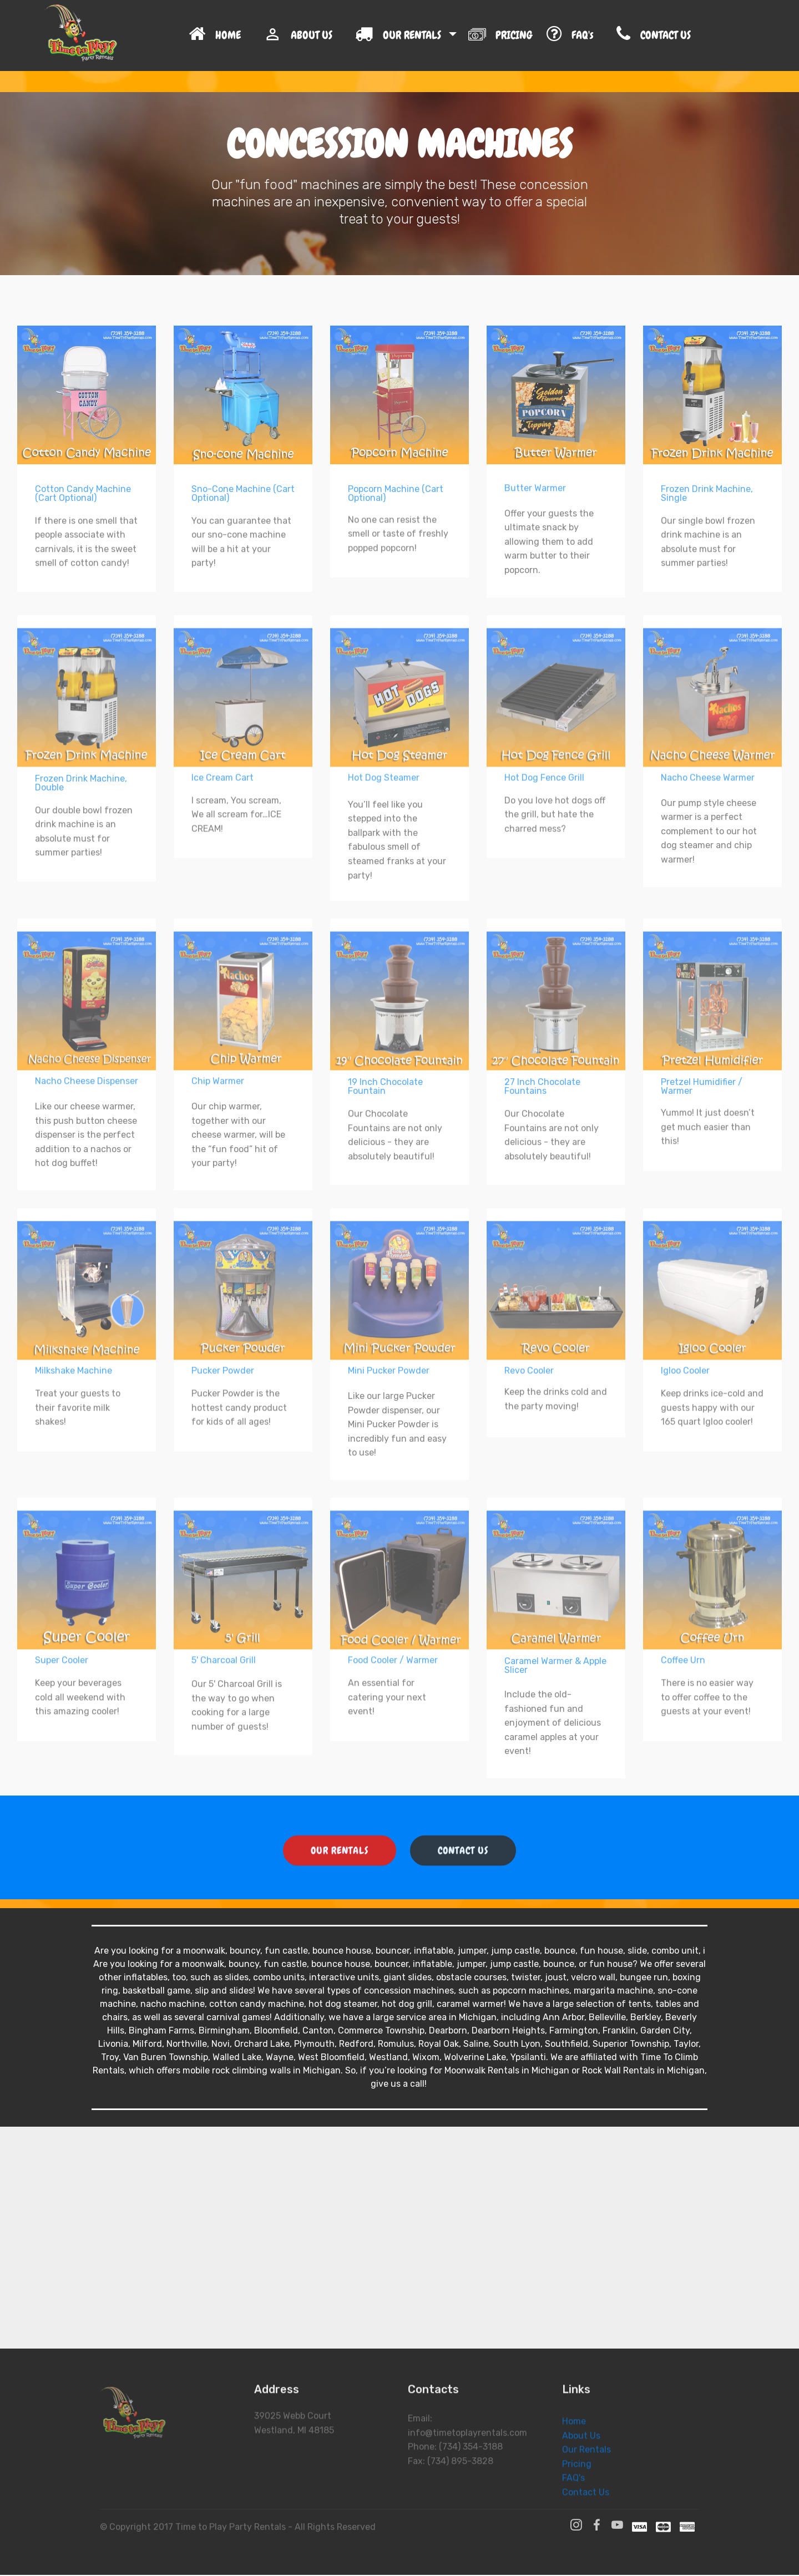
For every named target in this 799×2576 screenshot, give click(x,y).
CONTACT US (682, 39)
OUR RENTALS (401, 39)
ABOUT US (304, 39)
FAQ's (576, 39)
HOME (220, 39)
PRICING (501, 38)
